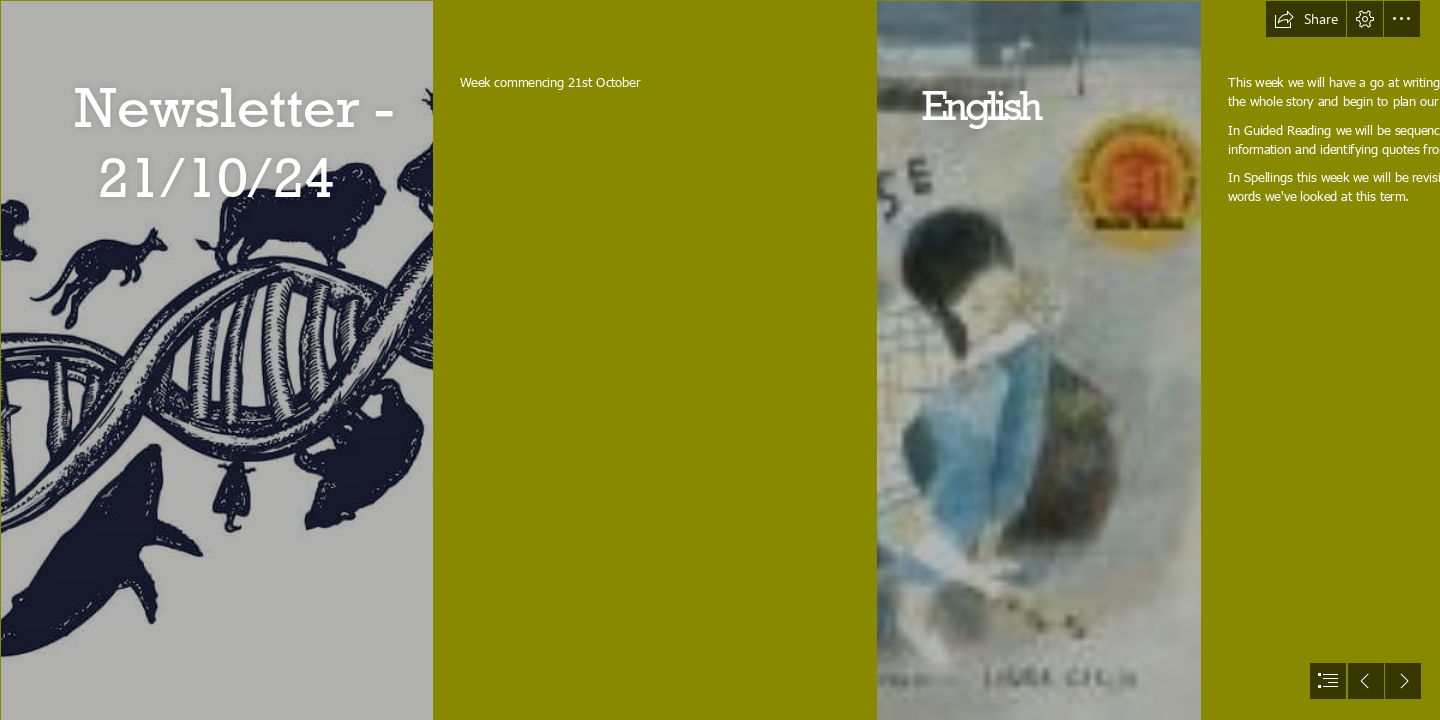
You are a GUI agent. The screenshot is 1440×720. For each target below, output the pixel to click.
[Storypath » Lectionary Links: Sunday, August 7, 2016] (1038, 360)
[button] (1306, 19)
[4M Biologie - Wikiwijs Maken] (216, 360)
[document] (720, 360)
